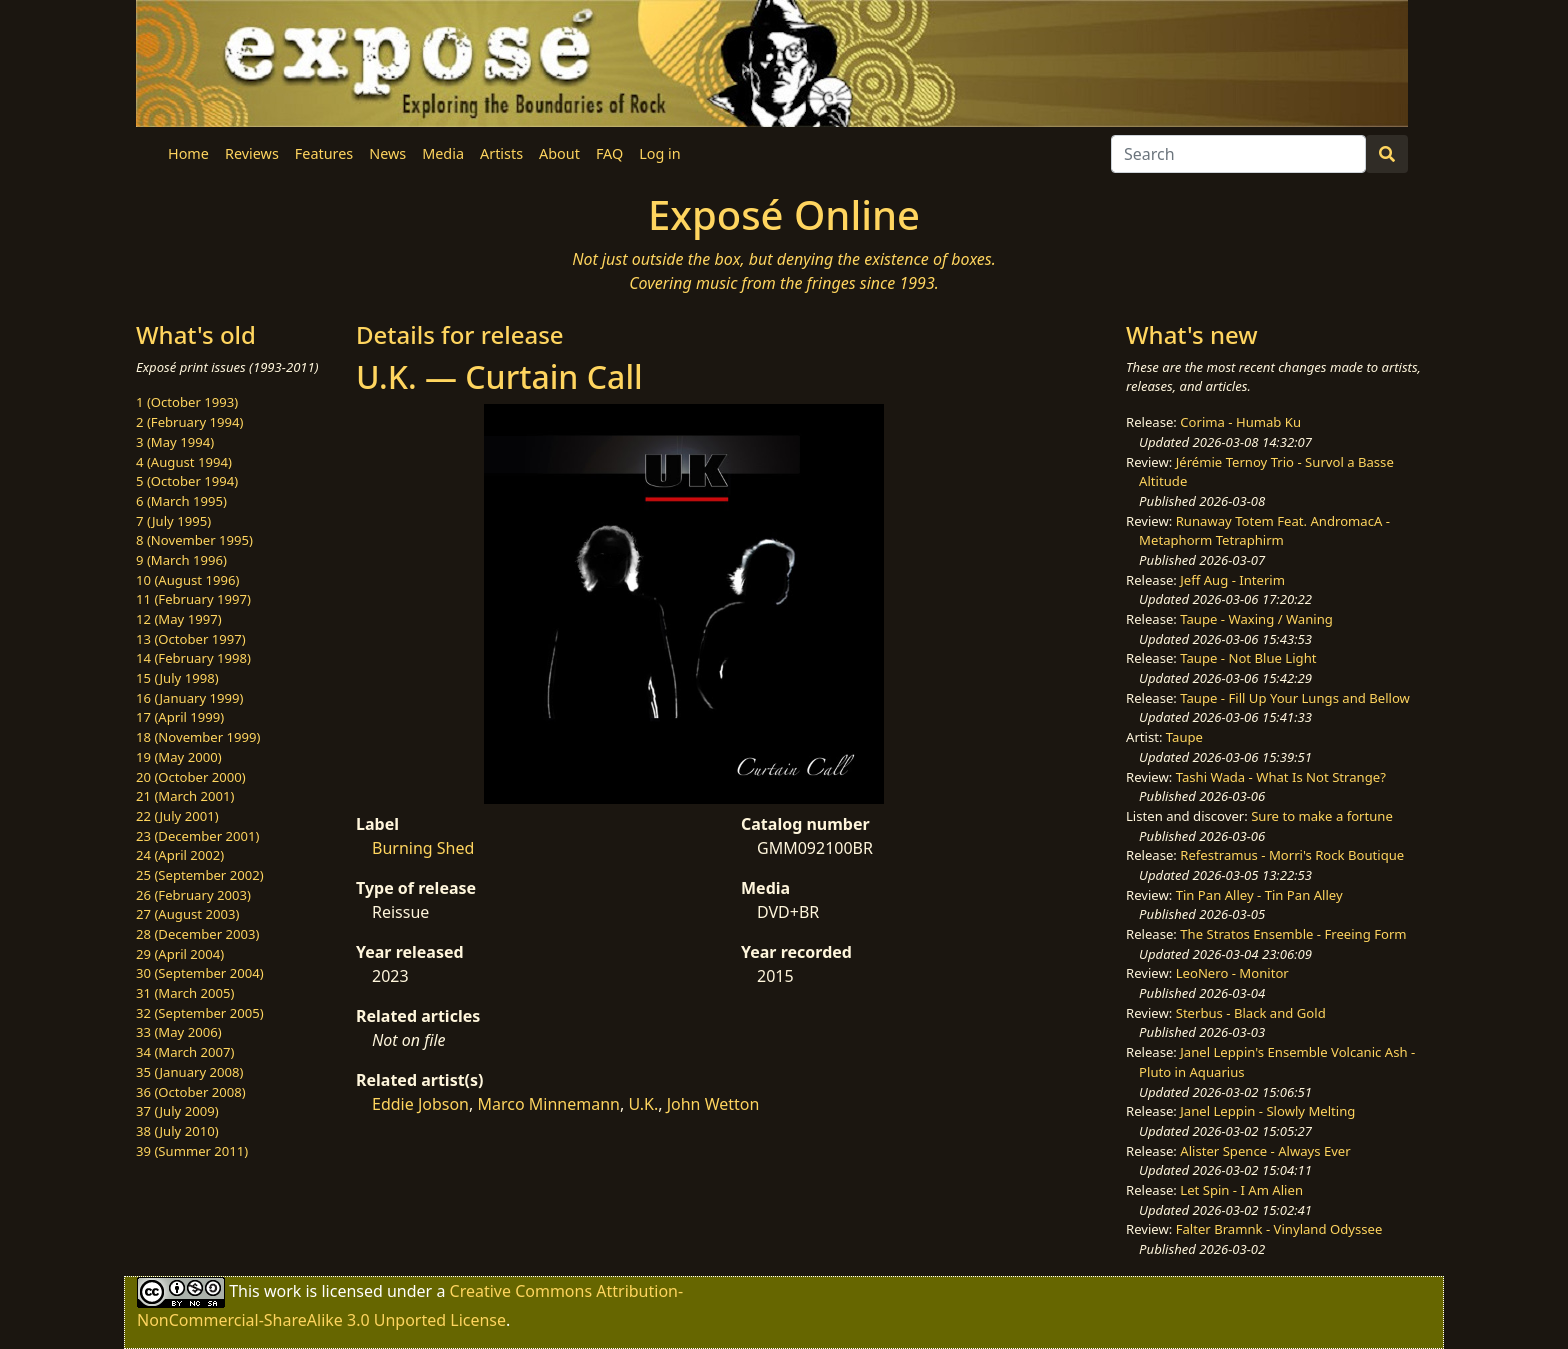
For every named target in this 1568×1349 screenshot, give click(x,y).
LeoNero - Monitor (1232, 973)
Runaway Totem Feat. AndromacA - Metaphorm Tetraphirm (1264, 531)
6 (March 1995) (181, 501)
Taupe (1184, 737)
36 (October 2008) (191, 1092)
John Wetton (713, 1104)
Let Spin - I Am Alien (1241, 1190)
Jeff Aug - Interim (1232, 580)
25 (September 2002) (200, 875)
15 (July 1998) (177, 678)
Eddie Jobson (420, 1104)
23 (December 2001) (197, 836)
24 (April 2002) (180, 855)
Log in (659, 153)
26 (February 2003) (193, 895)
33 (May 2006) (179, 1032)
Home (188, 153)
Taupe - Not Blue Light (1248, 658)
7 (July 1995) (173, 521)
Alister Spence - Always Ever (1265, 1151)
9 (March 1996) (181, 560)
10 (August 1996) (187, 580)
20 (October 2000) (191, 777)
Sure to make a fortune (1322, 816)
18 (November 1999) (198, 737)
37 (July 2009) (177, 1111)
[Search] (1238, 154)
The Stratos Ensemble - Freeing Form (1293, 934)
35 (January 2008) (189, 1072)
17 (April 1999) (180, 717)
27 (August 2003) (187, 914)
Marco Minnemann (548, 1104)
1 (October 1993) (187, 402)
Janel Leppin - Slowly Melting (1267, 1111)
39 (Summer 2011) (192, 1151)
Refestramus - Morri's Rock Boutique (1292, 855)
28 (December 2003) (197, 934)
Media (443, 153)
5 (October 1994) (187, 481)
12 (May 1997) (179, 619)
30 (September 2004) (200, 973)
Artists (501, 153)
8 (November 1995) (194, 540)
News (387, 153)
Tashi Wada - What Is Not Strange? (1281, 777)
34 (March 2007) (185, 1052)
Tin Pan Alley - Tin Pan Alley (1259, 895)
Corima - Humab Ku (1240, 422)
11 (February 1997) (193, 599)
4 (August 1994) (184, 462)
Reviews (252, 153)
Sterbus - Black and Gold (1251, 1013)
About (559, 153)
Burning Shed (423, 848)
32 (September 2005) (200, 1013)
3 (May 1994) (175, 442)
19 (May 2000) (179, 757)
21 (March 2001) (185, 796)
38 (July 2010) (177, 1131)
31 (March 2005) (185, 993)
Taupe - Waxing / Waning (1256, 619)
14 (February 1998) (193, 658)
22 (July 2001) (177, 816)
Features (324, 153)
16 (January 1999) (189, 698)
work (282, 1291)
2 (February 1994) (189, 422)
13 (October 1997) (191, 639)
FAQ (609, 153)
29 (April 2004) (180, 954)
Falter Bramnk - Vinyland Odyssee (1279, 1229)
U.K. (643, 1104)
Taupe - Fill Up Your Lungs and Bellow (1295, 698)
